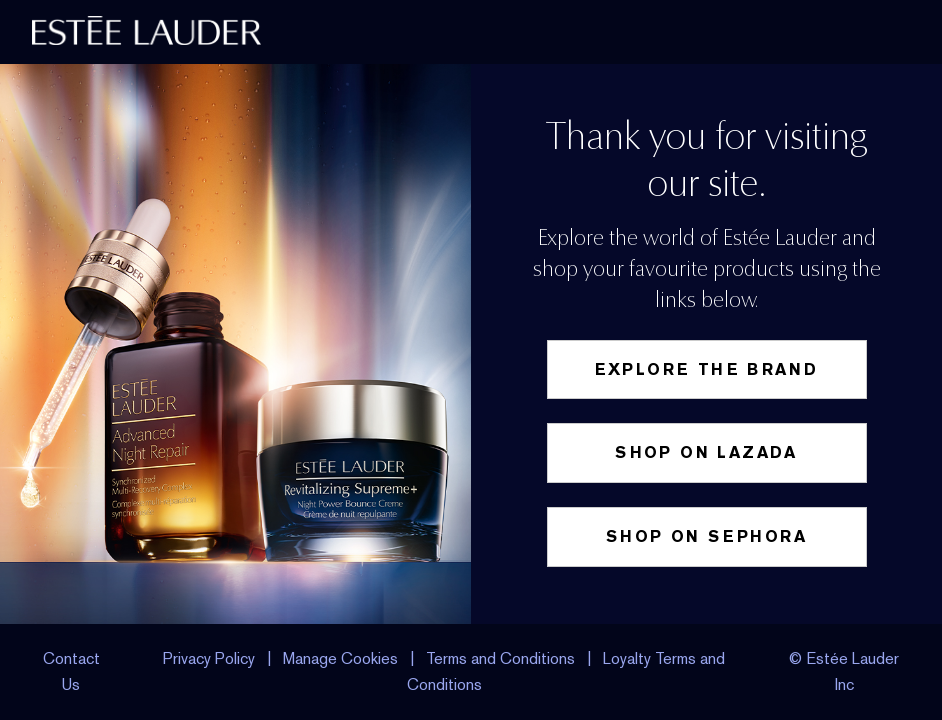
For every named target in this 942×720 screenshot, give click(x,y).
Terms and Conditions (500, 658)
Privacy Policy (209, 658)
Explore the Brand (707, 369)
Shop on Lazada (706, 452)
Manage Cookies (342, 658)
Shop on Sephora (706, 536)
